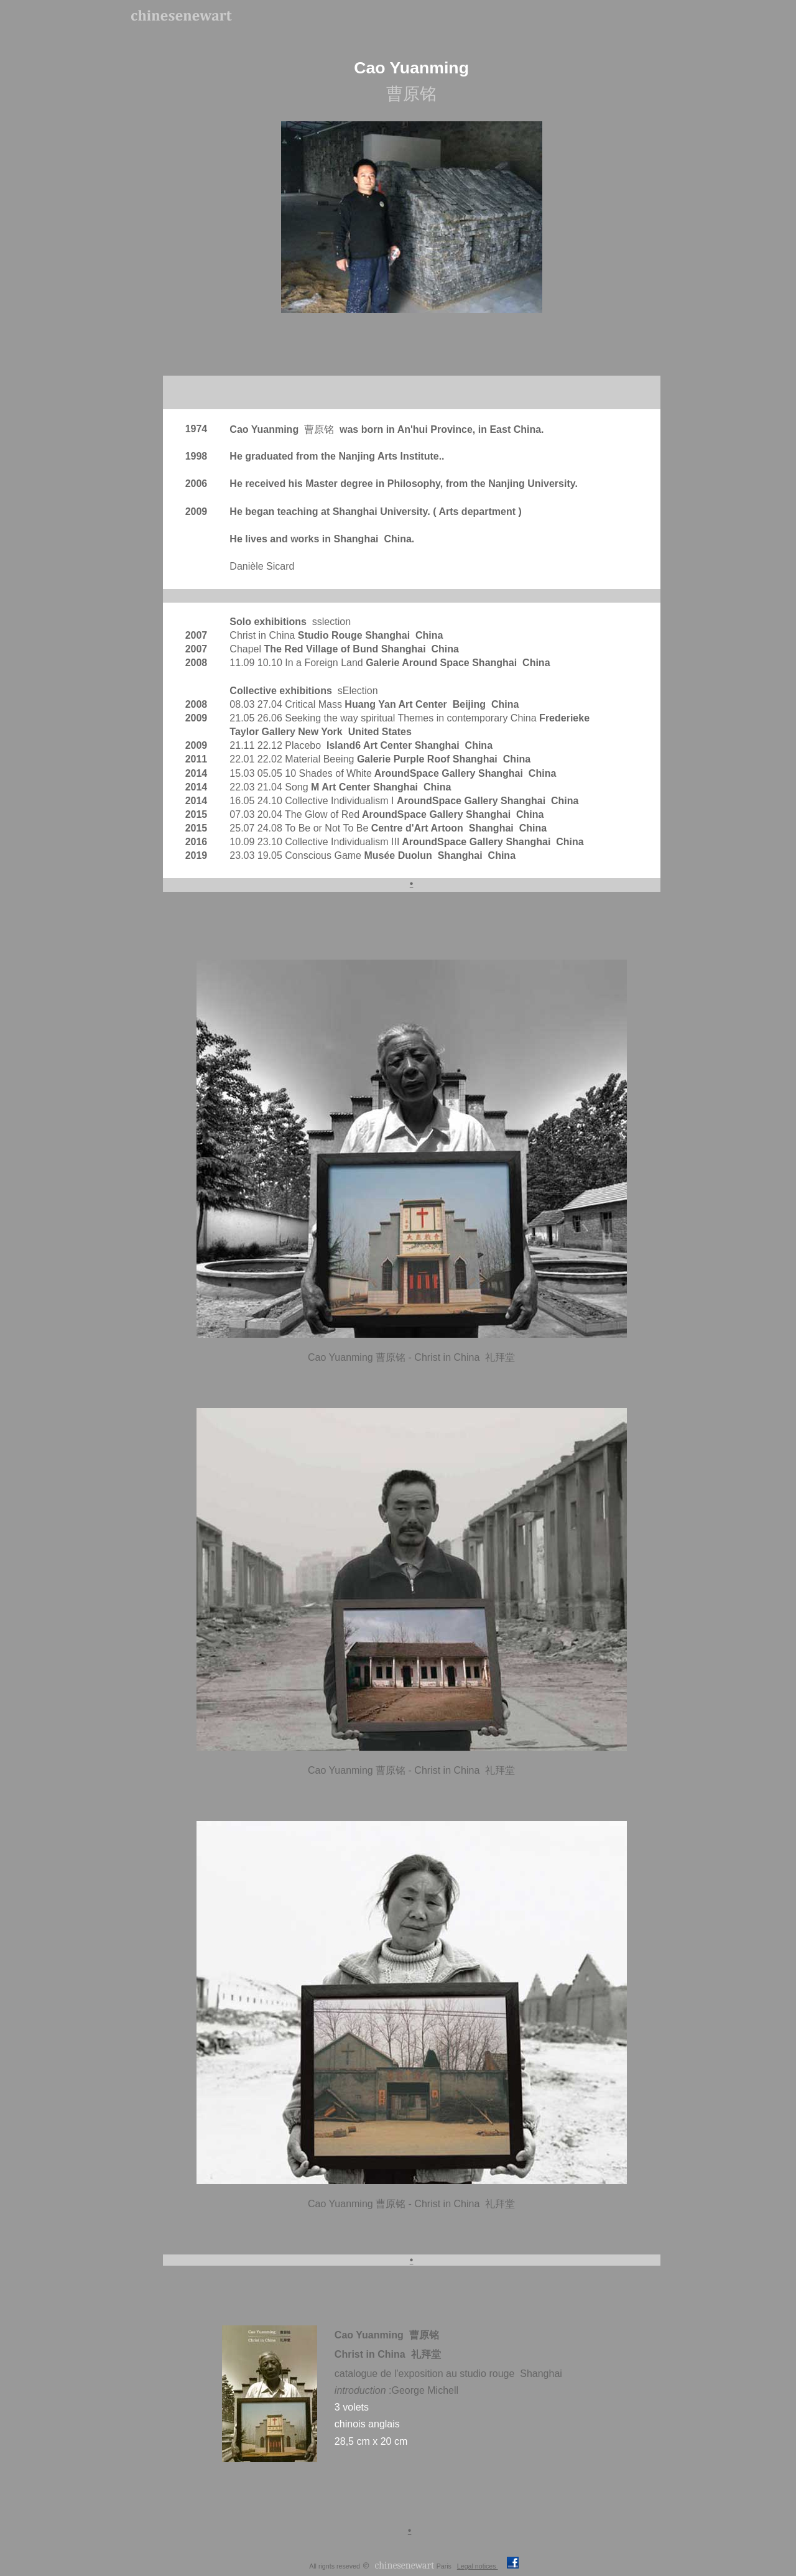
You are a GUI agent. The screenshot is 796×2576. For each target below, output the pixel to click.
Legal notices (477, 2566)
